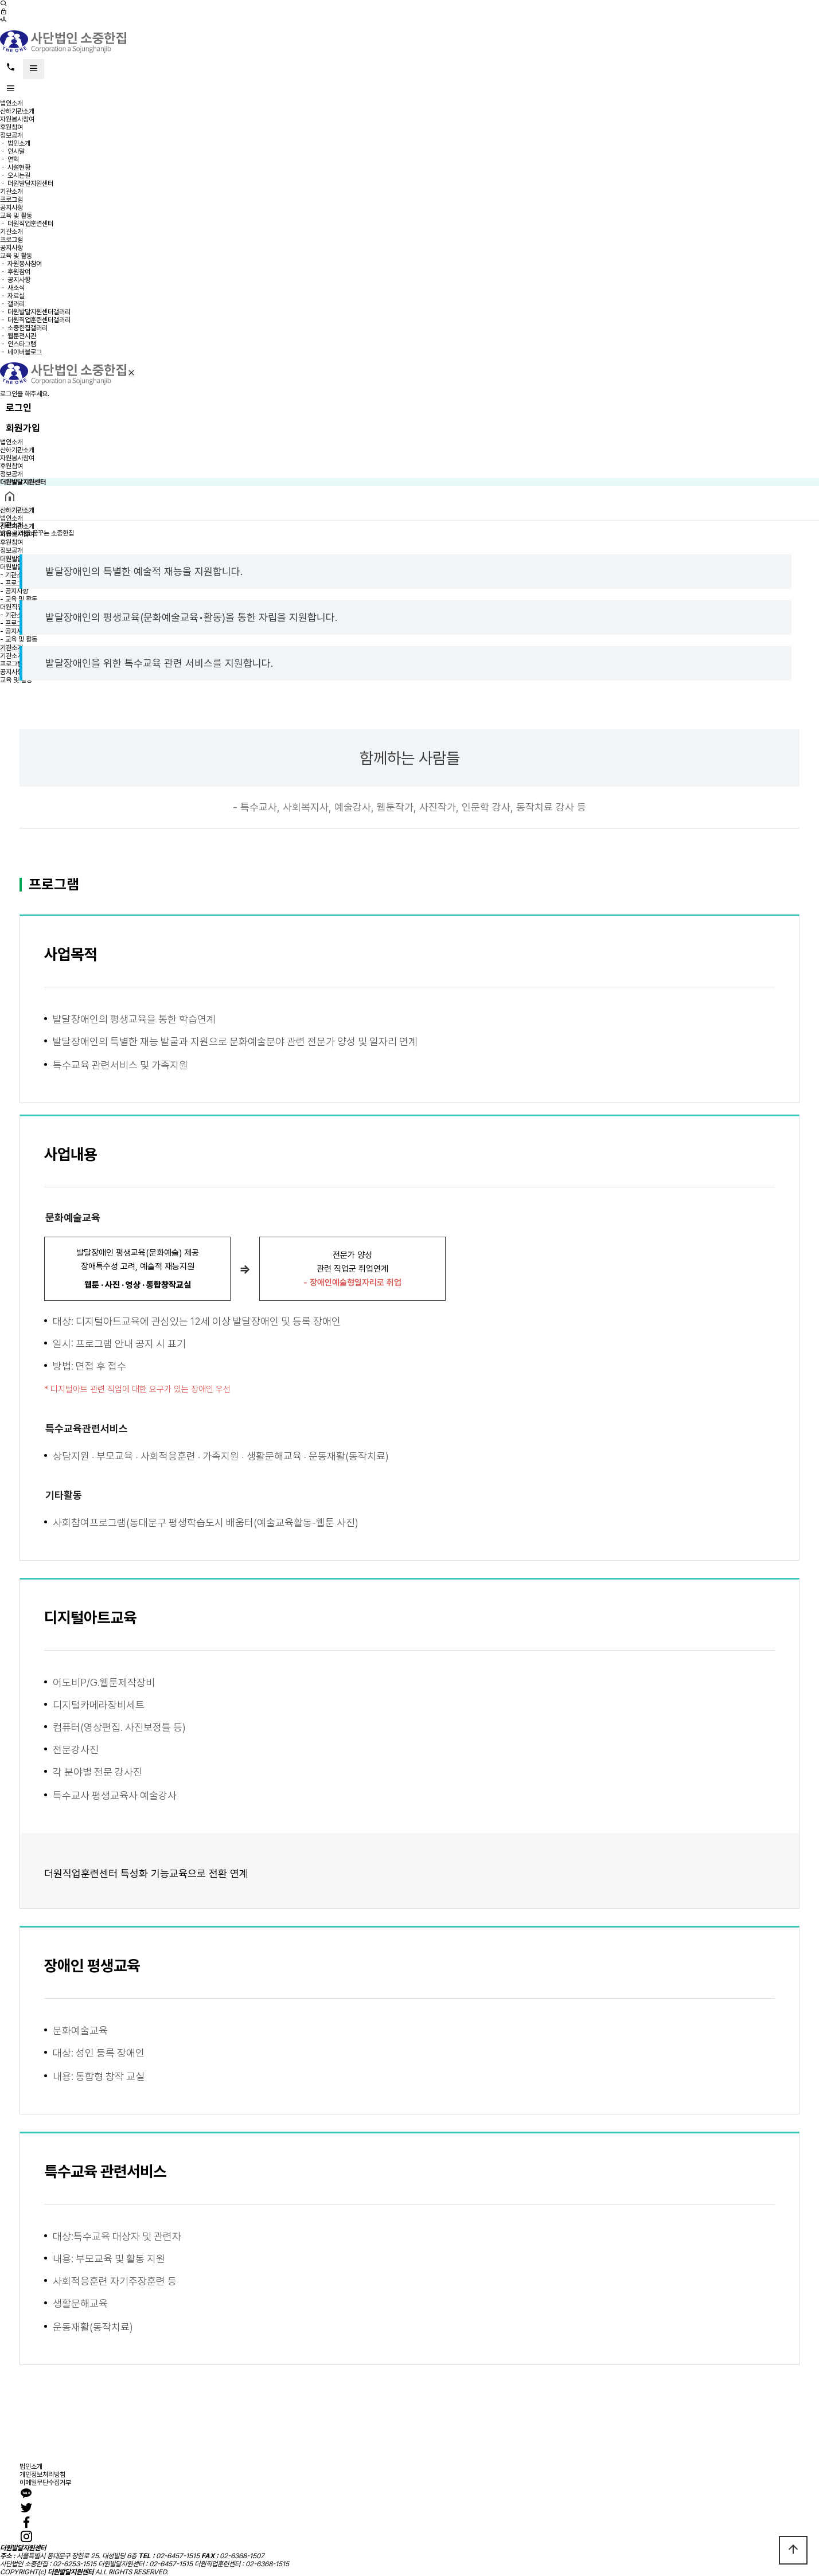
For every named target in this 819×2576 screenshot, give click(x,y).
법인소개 (11, 103)
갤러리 (16, 304)
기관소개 (11, 191)
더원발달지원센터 (30, 183)
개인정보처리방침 (42, 2475)
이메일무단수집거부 (45, 2483)
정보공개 (11, 135)
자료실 (16, 296)
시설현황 (18, 167)
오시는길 (18, 175)
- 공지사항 (14, 591)
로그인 (19, 407)
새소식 (16, 288)
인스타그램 (21, 344)
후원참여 (11, 127)
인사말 (16, 151)
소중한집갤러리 (27, 328)
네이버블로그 (24, 352)
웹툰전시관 (21, 336)
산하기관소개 (17, 111)
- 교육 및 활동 (18, 599)
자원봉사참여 (17, 119)
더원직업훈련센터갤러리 (39, 320)
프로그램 (11, 200)
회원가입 (23, 427)
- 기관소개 (14, 575)
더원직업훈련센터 (30, 224)
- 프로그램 (14, 583)
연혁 (13, 159)
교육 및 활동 (16, 216)
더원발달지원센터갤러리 (39, 312)
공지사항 (11, 208)
